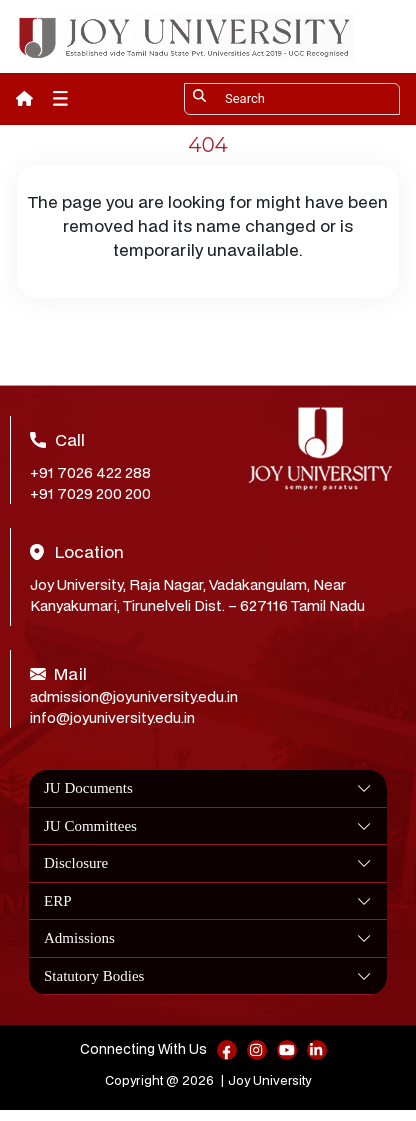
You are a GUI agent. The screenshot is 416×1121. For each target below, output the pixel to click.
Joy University (269, 1080)
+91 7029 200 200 (90, 493)
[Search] (292, 99)
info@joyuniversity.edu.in (112, 717)
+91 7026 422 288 (90, 472)
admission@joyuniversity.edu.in (134, 696)
